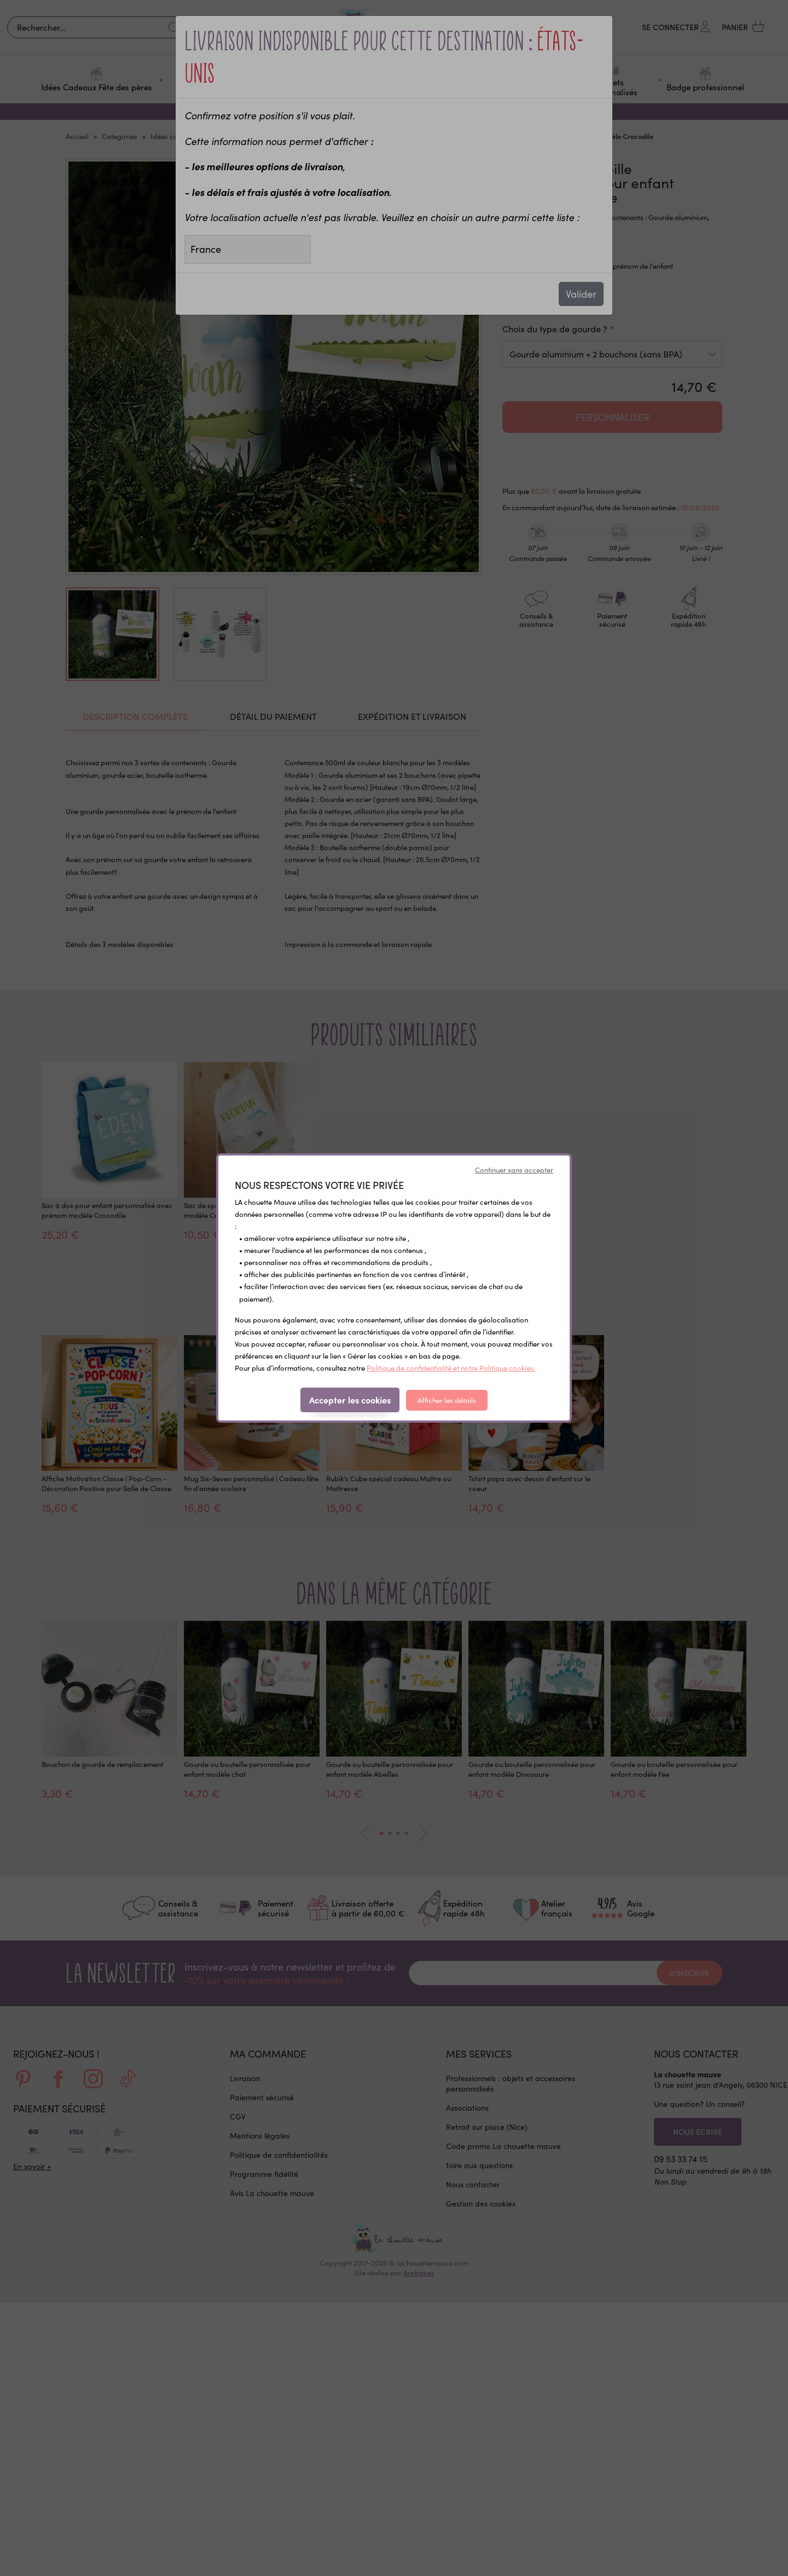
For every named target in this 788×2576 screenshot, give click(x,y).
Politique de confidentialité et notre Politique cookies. (451, 1368)
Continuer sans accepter (514, 1170)
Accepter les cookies (350, 1400)
